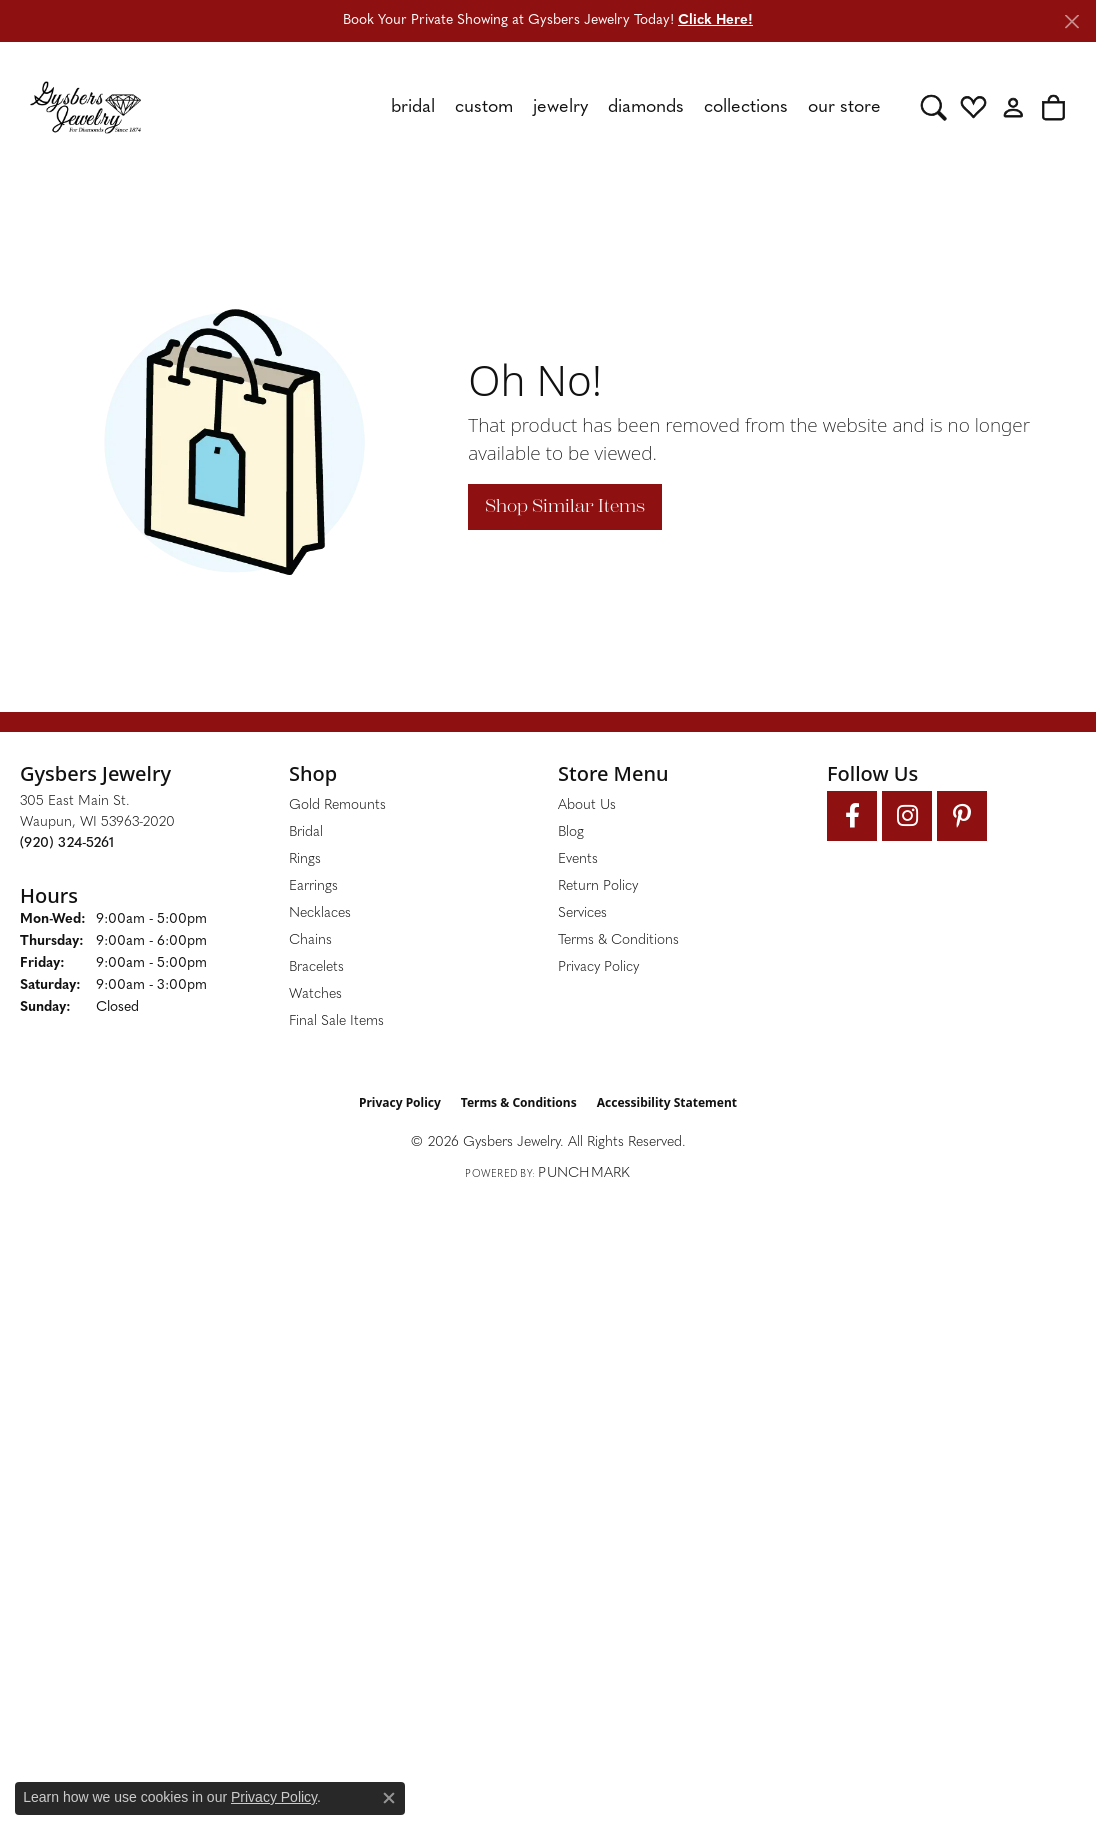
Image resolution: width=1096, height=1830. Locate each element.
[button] (933, 107)
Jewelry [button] (560, 107)
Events (578, 859)
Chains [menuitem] (310, 940)
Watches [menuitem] (315, 994)
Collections (746, 107)
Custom (484, 107)
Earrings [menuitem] (313, 886)
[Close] (1071, 21)
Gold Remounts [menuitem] (337, 805)
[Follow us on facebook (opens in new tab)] (852, 816)
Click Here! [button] (715, 20)
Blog (571, 832)
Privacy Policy (598, 967)
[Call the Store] (67, 843)
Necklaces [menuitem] (320, 913)
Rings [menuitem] (305, 859)
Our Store (844, 107)
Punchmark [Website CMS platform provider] (584, 1173)
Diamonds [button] (646, 107)
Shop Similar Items (565, 506)
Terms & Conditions (618, 940)
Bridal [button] (413, 107)
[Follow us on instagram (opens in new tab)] (907, 816)
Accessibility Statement (667, 1102)
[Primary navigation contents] (531, 107)
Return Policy (598, 886)
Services (582, 913)
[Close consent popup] (389, 1798)
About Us (587, 805)
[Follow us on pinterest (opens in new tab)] (962, 816)
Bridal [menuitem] (306, 832)
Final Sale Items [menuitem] (336, 1021)
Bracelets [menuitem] (316, 967)
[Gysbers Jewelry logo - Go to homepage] (85, 107)
